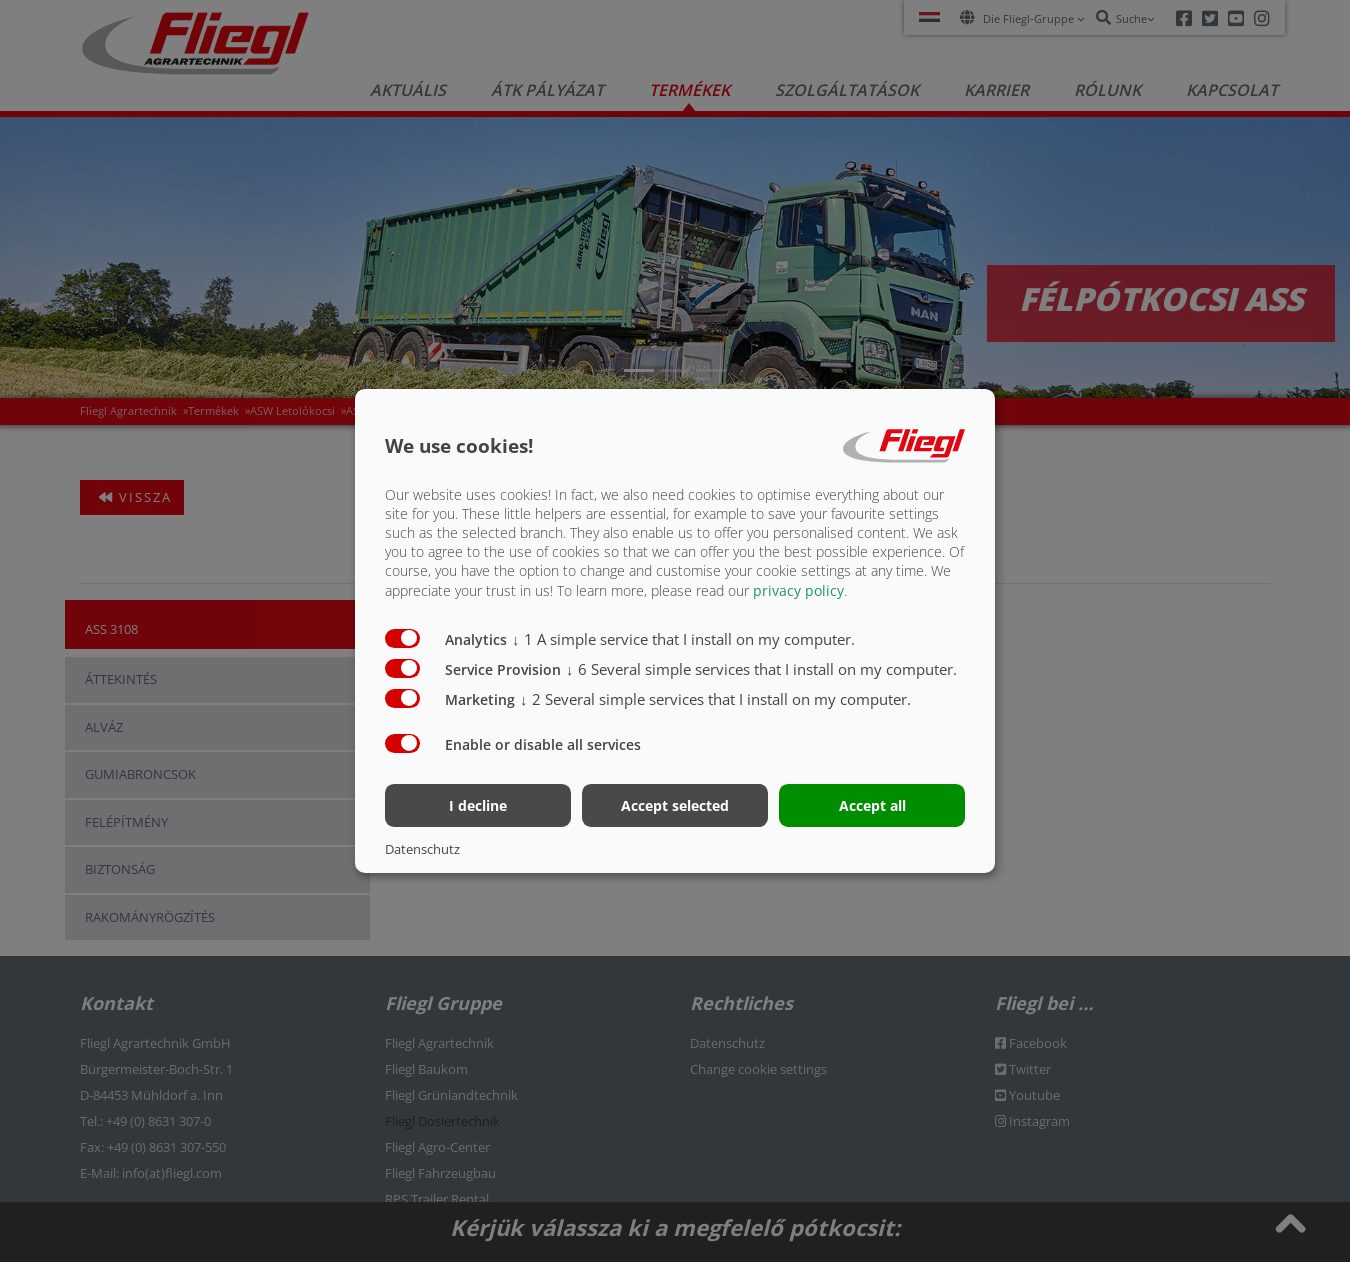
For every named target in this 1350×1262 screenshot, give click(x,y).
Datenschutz (422, 849)
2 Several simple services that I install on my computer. (715, 698)
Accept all (872, 805)
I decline (478, 805)
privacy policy (798, 589)
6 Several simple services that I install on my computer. (761, 668)
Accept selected (675, 805)
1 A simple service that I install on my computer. (683, 638)
